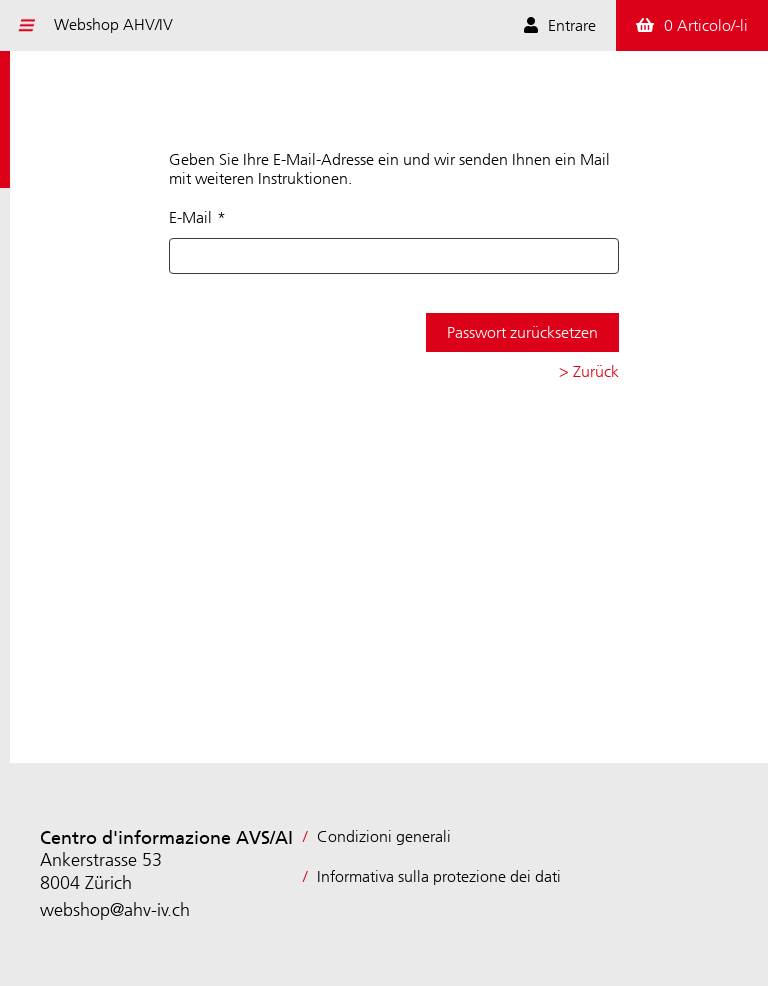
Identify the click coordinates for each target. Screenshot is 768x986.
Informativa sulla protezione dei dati (439, 876)
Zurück (596, 371)
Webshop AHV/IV (113, 24)
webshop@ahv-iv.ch (115, 910)
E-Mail (190, 217)
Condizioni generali (384, 836)
